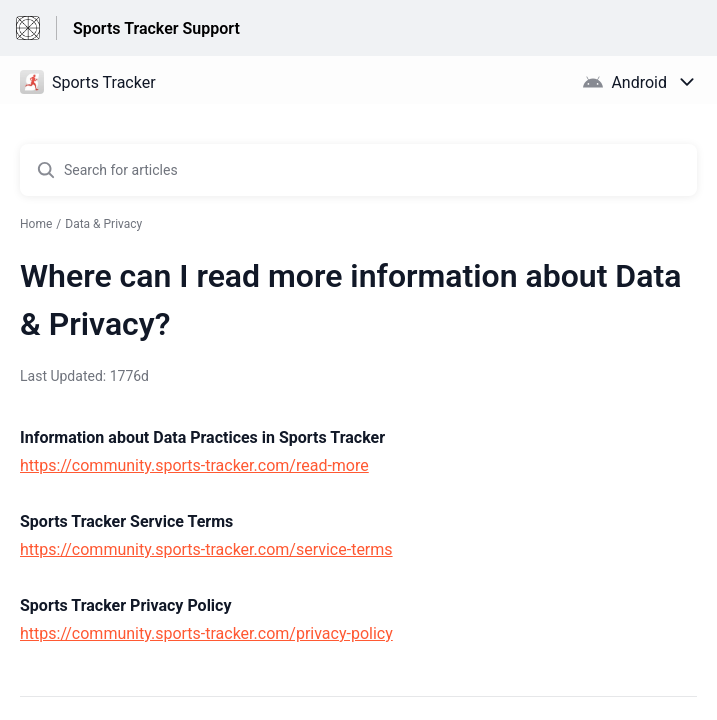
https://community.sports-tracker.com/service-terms (206, 549)
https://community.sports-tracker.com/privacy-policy (206, 633)
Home (36, 224)
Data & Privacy (103, 224)
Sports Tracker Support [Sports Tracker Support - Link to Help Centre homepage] (156, 28)
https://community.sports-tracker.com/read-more (194, 465)
